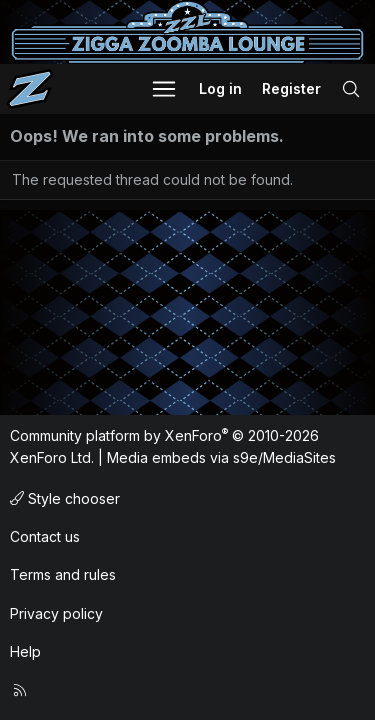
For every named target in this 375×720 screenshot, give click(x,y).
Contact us (45, 536)
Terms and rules (63, 574)
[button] (164, 89)
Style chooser (65, 498)
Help (25, 651)
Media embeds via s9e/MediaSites (221, 457)
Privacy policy (56, 613)
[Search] (351, 89)
